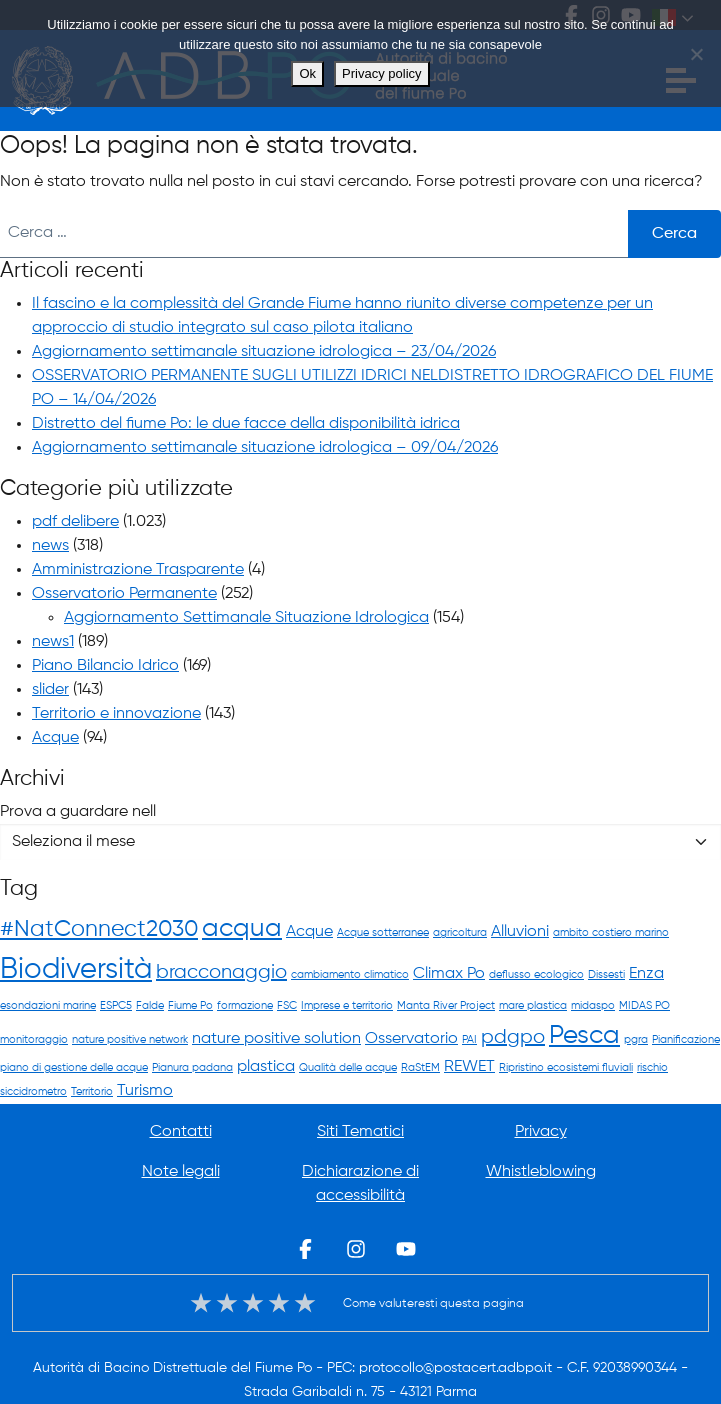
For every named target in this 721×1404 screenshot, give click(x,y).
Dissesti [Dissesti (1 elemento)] (606, 975)
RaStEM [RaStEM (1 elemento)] (420, 1068)
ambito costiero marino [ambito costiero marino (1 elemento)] (611, 933)
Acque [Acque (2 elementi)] (309, 931)
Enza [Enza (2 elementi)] (646, 973)
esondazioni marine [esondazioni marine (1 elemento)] (48, 1006)
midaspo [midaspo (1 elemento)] (593, 1006)
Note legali (181, 1172)
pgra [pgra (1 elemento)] (636, 1040)
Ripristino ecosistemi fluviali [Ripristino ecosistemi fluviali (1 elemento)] (566, 1068)
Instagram (356, 1249)
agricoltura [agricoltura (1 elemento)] (460, 933)
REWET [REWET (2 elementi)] (469, 1066)
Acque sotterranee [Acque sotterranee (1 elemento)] (383, 933)
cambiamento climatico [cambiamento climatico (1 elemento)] (350, 975)
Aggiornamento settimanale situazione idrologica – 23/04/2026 (264, 352)
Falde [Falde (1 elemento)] (150, 1006)
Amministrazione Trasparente (138, 570)
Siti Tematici (360, 1132)
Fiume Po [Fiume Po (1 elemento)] (190, 1006)
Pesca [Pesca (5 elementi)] (584, 1036)
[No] (696, 54)
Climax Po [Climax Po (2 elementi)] (449, 973)
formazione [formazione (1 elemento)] (245, 1006)
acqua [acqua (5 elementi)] (242, 929)
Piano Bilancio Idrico (105, 666)
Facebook (306, 1249)
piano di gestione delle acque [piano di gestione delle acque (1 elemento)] (74, 1068)
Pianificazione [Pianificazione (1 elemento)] (686, 1040)
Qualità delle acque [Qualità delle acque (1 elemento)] (348, 1068)
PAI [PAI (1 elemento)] (469, 1040)
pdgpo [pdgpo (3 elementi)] (513, 1037)
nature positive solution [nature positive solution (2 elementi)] (276, 1038)
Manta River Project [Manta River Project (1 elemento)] (446, 1006)
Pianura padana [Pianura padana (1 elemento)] (192, 1068)
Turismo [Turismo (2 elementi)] (145, 1090)
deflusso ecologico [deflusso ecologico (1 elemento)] (536, 975)
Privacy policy (381, 73)
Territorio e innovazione (116, 714)
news (50, 546)
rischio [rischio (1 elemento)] (652, 1068)
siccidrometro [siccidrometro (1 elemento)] (33, 1092)
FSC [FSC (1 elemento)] (287, 1006)
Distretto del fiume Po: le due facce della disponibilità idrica (246, 424)
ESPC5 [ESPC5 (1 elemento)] (116, 1006)
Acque (55, 738)
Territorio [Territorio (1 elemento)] (92, 1092)
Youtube (406, 1249)
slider (50, 690)
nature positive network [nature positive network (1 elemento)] (130, 1040)
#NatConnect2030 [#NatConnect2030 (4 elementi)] (99, 929)
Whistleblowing (541, 1172)
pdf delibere (75, 522)
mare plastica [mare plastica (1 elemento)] (533, 1006)
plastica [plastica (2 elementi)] (266, 1066)
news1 (53, 642)
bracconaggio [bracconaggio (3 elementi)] (221, 972)
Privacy (541, 1132)
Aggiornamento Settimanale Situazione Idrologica (246, 618)
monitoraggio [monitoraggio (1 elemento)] (34, 1040)
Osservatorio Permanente (124, 594)
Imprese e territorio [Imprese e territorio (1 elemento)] (347, 1006)
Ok (307, 73)
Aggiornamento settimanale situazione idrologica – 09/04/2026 (265, 448)
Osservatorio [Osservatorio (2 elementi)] (411, 1038)
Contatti (181, 1132)
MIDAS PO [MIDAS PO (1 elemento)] (644, 1006)
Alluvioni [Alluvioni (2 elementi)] (520, 931)
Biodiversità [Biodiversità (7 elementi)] (76, 970)
